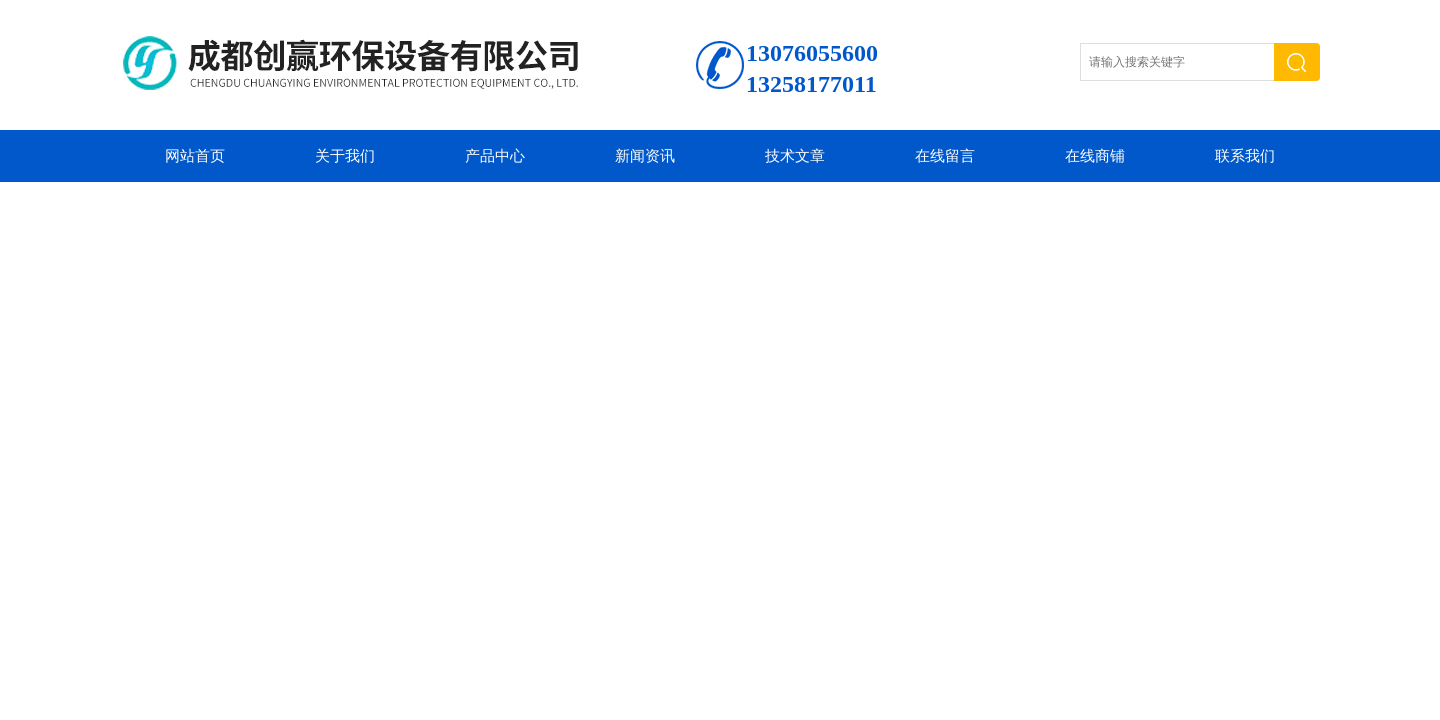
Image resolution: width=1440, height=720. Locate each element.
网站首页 (195, 156)
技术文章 (795, 156)
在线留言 (945, 156)
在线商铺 (1095, 156)
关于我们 (345, 156)
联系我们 (1245, 156)
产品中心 (495, 156)
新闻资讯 (645, 156)
